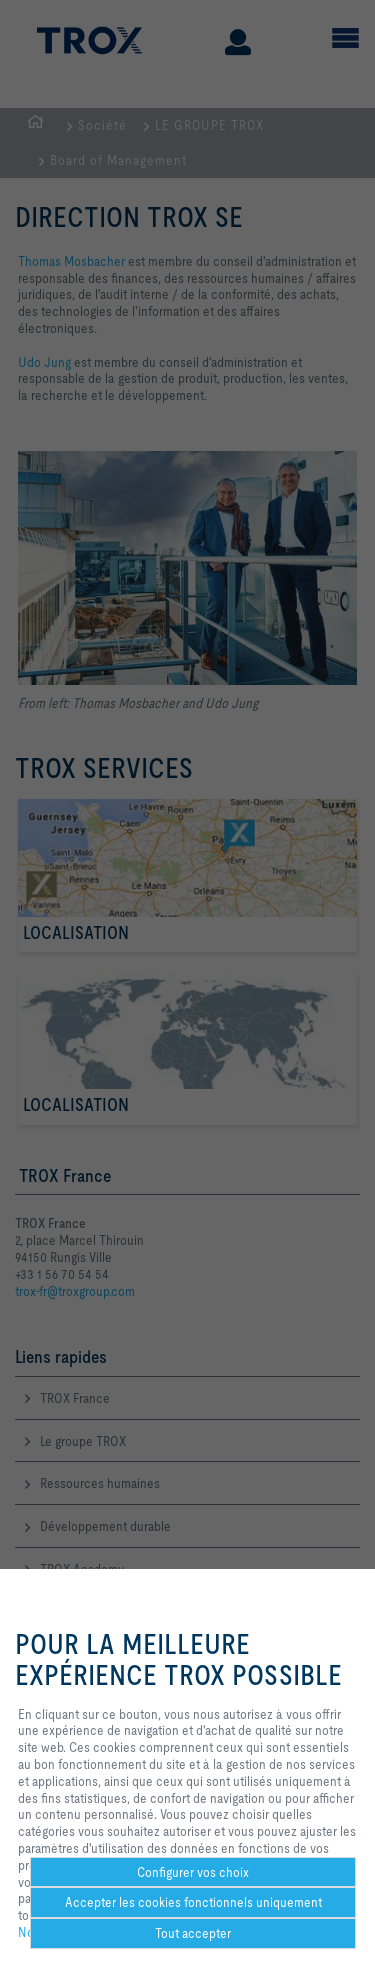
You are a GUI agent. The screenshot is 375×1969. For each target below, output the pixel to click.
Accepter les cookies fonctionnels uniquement (193, 1902)
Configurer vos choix (193, 1872)
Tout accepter (193, 1933)
